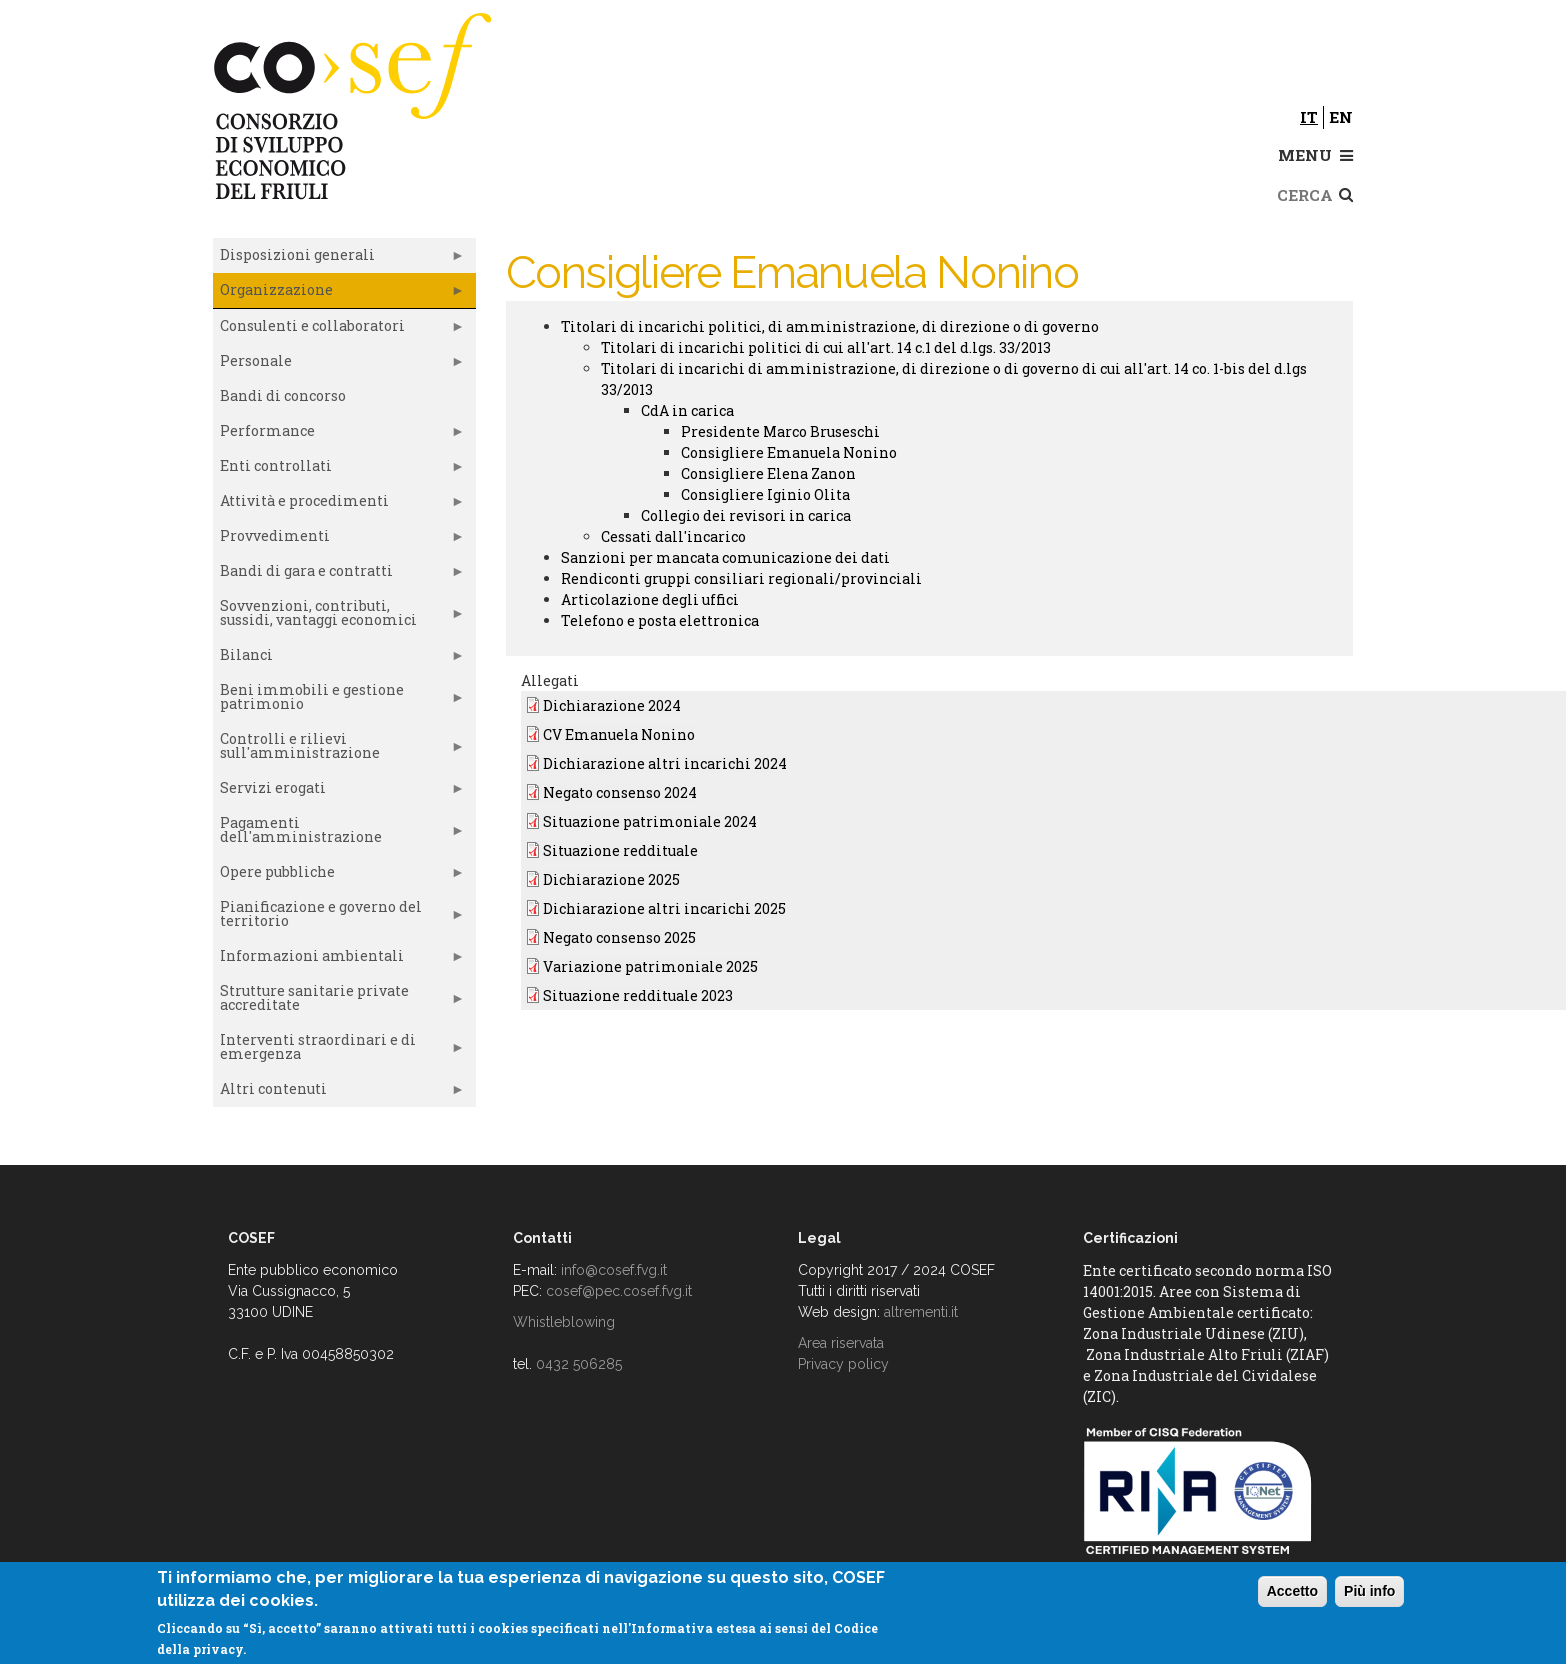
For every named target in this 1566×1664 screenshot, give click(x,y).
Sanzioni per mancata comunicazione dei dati (725, 557)
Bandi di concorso (283, 395)
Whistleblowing (564, 1322)
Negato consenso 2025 (619, 937)
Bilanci (339, 659)
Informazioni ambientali (339, 960)
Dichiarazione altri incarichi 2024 (665, 763)
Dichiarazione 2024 (612, 705)
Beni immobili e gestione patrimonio (339, 701)
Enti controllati (339, 470)
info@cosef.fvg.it (614, 1270)
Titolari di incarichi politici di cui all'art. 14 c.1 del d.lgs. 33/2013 (826, 347)
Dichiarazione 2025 (611, 879)
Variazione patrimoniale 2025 (650, 966)
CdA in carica (687, 410)
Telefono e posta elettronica (660, 620)
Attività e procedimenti (339, 505)
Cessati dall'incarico (673, 536)
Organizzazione (339, 294)
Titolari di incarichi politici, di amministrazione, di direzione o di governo (830, 326)
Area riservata (841, 1343)
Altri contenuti (339, 1093)
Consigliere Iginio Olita (765, 494)
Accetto (1292, 1591)
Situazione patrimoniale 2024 (650, 821)
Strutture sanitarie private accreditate (339, 1002)
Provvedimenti (339, 540)
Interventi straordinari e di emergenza (339, 1051)
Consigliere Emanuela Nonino (789, 452)
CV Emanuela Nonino (619, 734)
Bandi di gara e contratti (339, 575)
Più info (1369, 1591)
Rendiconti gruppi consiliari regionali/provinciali (741, 578)
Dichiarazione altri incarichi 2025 (664, 908)
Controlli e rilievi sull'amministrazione (339, 750)
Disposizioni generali (339, 259)
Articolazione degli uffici (650, 599)
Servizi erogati (339, 792)
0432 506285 (579, 1364)
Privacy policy (843, 1364)
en (1341, 117)
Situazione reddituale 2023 (638, 995)
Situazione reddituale (620, 850)
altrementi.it (921, 1312)
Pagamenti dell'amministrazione (339, 834)
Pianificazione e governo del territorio (339, 918)
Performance (339, 435)
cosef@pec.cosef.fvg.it (619, 1291)
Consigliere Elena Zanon (768, 473)
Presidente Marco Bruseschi (780, 431)
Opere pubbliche (339, 876)
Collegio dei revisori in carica (746, 515)
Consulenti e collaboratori (339, 330)
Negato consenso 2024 (620, 792)
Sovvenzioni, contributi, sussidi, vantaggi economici (339, 617)
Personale (339, 365)
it (1309, 117)
